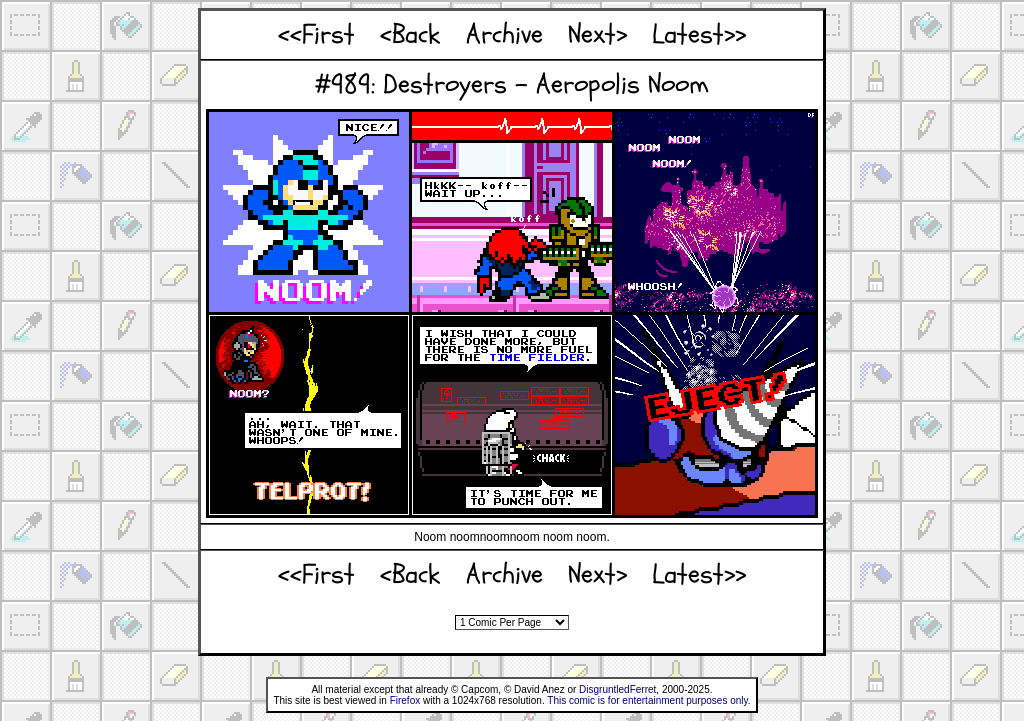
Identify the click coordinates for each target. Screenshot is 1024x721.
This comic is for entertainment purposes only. (648, 700)
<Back (410, 34)
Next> (597, 34)
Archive (504, 34)
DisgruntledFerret (617, 689)
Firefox (405, 700)
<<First (316, 34)
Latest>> (699, 34)
